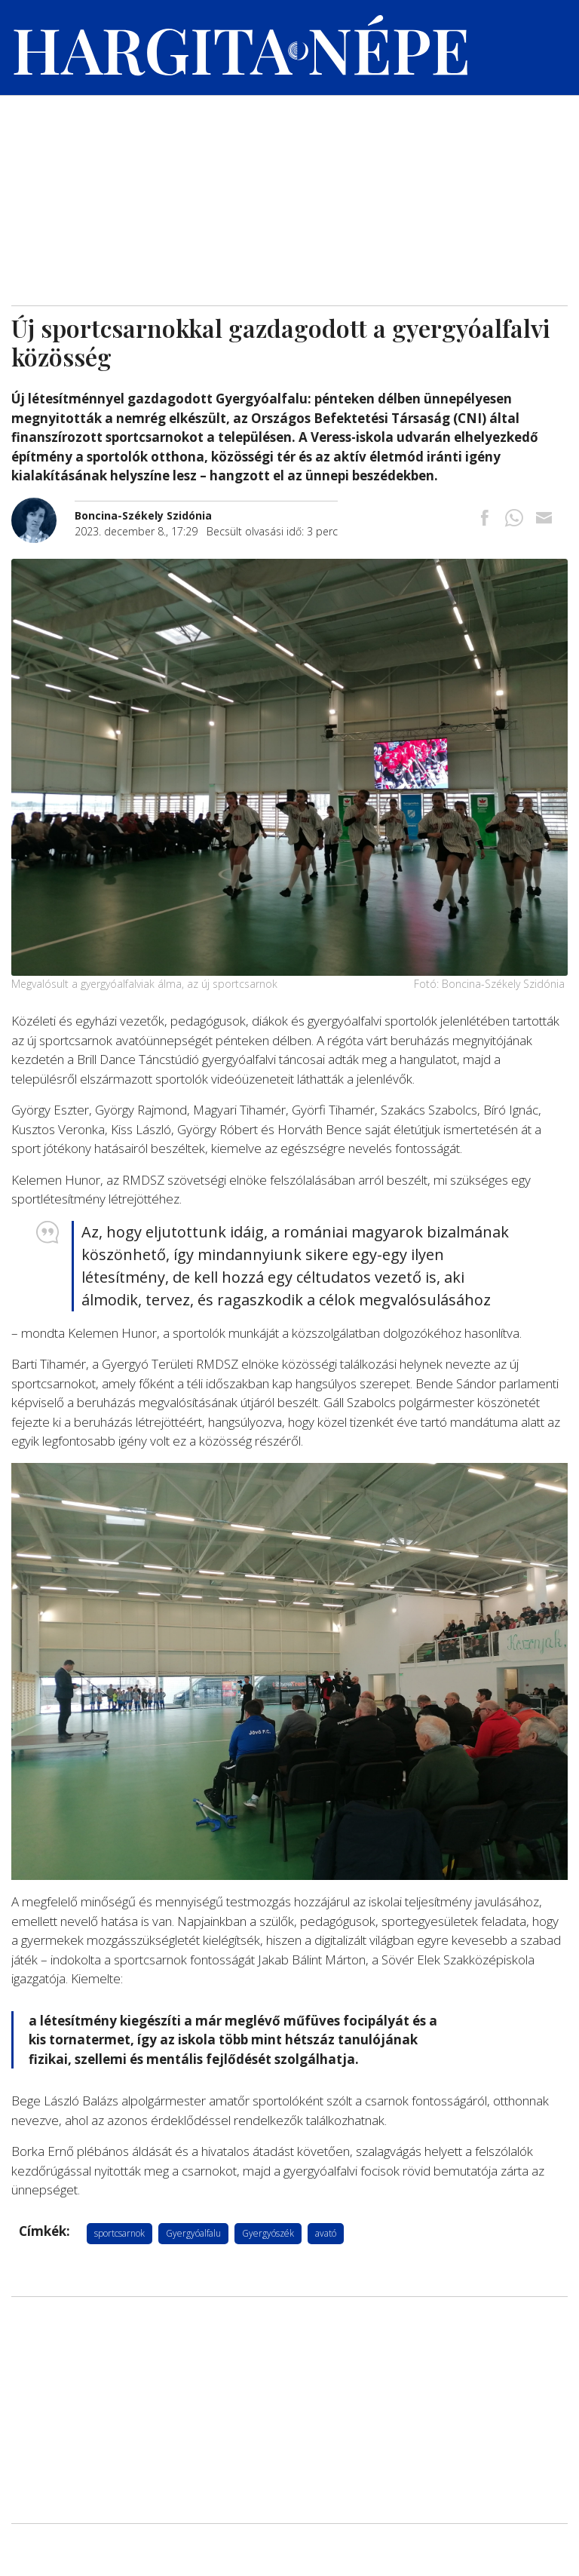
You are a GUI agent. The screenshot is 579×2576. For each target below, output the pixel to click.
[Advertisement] (289, 192)
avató (325, 2233)
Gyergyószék (268, 2233)
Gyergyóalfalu (193, 2233)
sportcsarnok (119, 2233)
